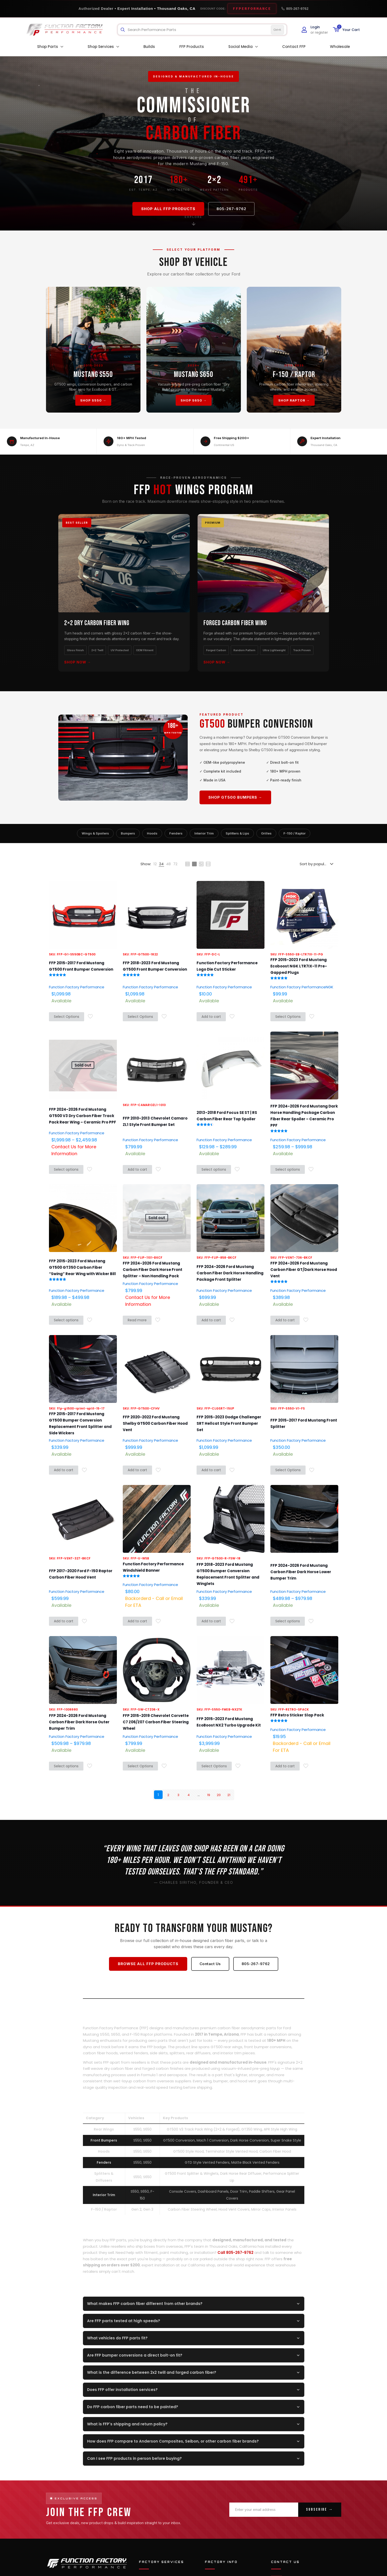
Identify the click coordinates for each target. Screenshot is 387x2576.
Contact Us (210, 1965)
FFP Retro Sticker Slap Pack (297, 1717)
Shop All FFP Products (168, 208)
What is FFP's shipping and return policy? (193, 2426)
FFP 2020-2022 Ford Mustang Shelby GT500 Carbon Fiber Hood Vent (155, 1426)
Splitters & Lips (237, 834)
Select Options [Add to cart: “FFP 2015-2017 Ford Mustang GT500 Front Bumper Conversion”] (66, 1018)
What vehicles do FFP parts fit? (193, 2340)
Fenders (176, 834)
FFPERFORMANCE (252, 8)
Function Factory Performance (76, 989)
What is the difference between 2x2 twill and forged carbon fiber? (193, 2374)
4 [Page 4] (188, 1796)
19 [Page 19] (208, 1796)
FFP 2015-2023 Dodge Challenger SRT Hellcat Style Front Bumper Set (229, 1426)
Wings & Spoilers (95, 834)
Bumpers (128, 834)
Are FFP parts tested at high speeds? (193, 2322)
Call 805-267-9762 (235, 2254)
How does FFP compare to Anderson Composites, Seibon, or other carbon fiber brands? (193, 2443)
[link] (155, 866)
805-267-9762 (295, 9)
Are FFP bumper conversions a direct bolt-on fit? (193, 2357)
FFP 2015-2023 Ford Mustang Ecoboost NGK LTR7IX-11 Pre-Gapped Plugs (298, 968)
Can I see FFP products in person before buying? (193, 2460)
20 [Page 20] (219, 1796)
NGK (329, 989)
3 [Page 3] (178, 1796)
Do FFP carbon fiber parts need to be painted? (193, 2408)
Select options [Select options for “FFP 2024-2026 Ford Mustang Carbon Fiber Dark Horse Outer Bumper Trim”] (66, 1768)
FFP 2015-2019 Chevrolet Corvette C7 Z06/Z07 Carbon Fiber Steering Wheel (156, 1724)
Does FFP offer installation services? (193, 2391)
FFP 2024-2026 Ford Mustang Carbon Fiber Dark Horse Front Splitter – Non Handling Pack (152, 1272)
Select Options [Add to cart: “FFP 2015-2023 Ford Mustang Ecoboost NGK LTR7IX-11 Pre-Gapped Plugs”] (288, 1018)
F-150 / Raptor (294, 834)
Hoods (152, 834)
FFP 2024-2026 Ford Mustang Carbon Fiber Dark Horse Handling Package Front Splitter (230, 1275)
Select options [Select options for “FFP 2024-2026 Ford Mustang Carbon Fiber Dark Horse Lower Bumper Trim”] (287, 1623)
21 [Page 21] (229, 1796)
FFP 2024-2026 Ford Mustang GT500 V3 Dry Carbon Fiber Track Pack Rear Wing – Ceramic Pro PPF (82, 1118)
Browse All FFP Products (148, 1965)
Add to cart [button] (211, 1018)
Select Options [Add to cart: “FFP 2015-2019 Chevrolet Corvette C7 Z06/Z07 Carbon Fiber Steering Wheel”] (140, 1768)
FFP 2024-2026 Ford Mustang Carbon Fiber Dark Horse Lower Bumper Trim (300, 1574)
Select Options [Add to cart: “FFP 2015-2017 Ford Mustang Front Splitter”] (288, 1472)
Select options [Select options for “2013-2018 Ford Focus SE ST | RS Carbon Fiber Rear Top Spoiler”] (213, 1171)
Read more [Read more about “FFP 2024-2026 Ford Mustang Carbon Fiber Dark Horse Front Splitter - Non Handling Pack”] (137, 1322)
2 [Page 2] (168, 1796)
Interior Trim (204, 834)
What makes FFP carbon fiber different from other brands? (193, 2305)
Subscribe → (319, 2511)
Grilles (266, 834)
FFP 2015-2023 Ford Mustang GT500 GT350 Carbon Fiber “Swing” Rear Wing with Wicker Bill (82, 1270)
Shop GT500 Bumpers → (235, 797)
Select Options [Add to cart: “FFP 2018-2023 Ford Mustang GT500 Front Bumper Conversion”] (140, 1018)
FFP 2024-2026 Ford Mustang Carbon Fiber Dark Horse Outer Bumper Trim (79, 1724)
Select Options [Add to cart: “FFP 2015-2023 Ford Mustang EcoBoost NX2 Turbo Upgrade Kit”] (214, 1768)
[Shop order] (317, 866)
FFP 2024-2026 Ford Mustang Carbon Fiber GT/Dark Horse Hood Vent (303, 1272)
